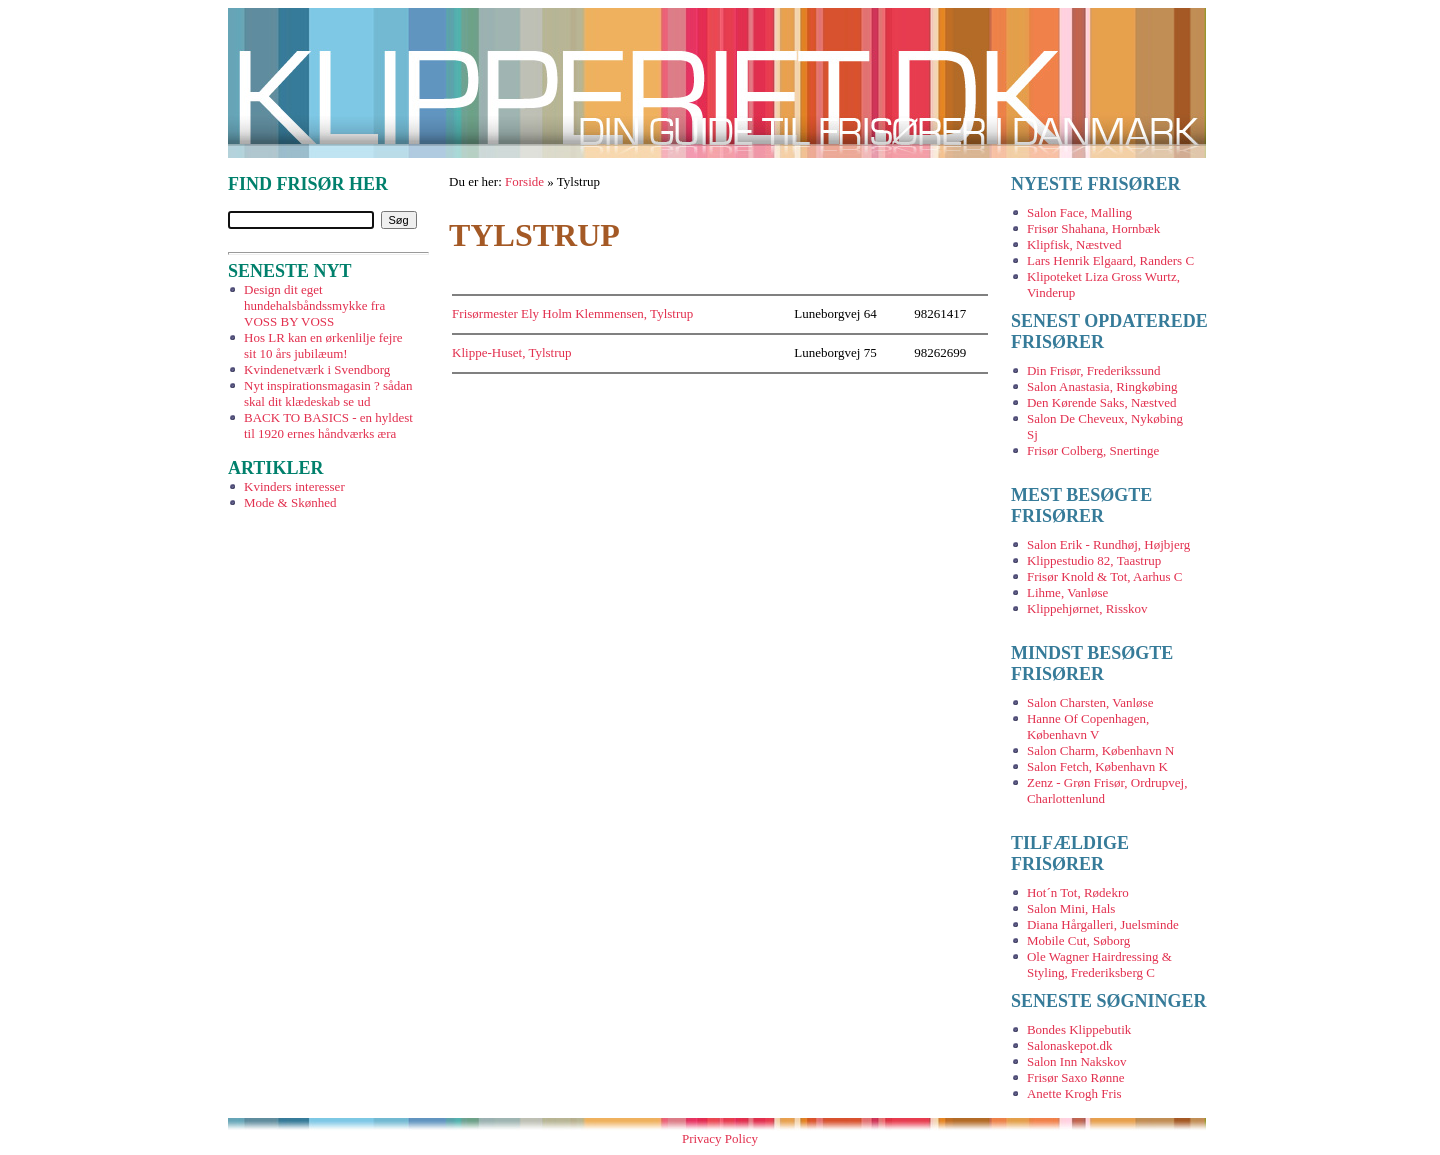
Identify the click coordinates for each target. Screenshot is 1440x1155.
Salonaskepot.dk (1070, 1045)
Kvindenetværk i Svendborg (317, 369)
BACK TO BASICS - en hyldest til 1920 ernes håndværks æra (328, 425)
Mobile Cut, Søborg (1078, 940)
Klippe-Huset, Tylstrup (511, 352)
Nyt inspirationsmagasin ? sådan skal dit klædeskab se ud (328, 393)
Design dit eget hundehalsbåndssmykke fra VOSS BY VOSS (314, 305)
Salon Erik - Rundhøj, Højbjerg (1108, 544)
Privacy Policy (720, 1138)
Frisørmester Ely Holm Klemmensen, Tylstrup (572, 313)
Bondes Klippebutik (1079, 1029)
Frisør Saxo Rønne (1076, 1077)
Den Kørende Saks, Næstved (1101, 402)
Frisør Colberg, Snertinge (1093, 450)
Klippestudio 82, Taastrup (1094, 560)
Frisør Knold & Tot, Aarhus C (1105, 576)
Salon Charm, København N (1100, 750)
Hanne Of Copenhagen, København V (1088, 726)
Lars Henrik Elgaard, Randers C (1110, 260)
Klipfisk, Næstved (1074, 244)
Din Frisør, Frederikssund (1093, 370)
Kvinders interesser (294, 486)
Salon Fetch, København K (1097, 766)
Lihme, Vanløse (1067, 592)
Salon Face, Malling (1079, 212)
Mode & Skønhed (290, 502)
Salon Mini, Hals (1071, 908)
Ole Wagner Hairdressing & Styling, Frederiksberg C (1099, 964)
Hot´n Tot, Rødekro (1078, 892)
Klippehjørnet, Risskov (1087, 608)
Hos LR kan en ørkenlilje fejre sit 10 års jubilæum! (323, 345)
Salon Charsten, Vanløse (1090, 702)
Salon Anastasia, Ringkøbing (1102, 386)
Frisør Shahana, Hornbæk (1093, 228)
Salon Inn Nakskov (1077, 1061)
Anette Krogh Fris (1074, 1093)
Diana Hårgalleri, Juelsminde (1103, 924)
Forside (524, 181)
